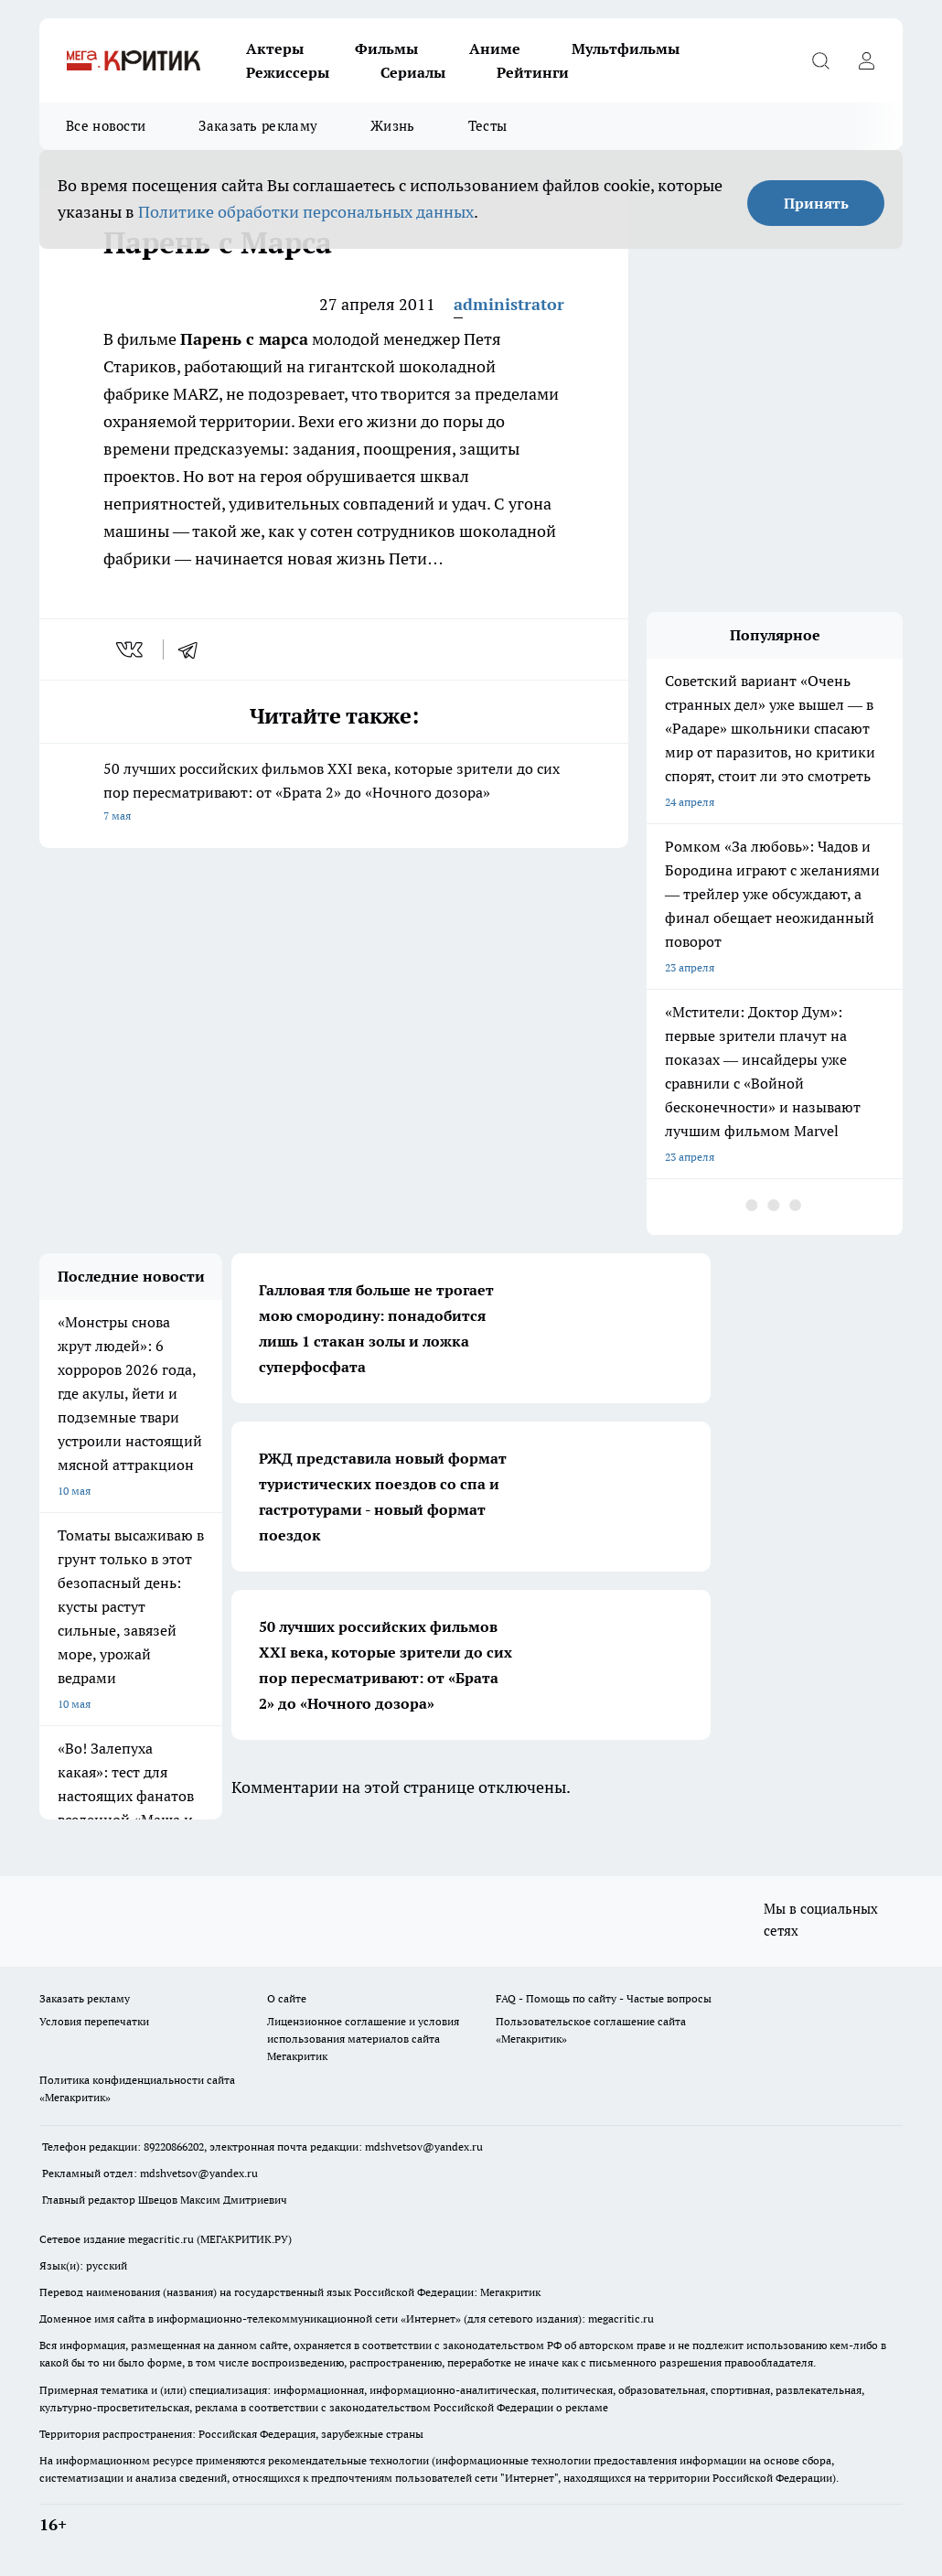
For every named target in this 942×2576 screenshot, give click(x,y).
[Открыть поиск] (820, 60)
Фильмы (386, 48)
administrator (509, 304)
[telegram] (194, 649)
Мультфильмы (626, 48)
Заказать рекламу (257, 125)
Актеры (275, 48)
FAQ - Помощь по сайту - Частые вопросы (604, 1998)
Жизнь (392, 125)
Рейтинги (533, 72)
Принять (816, 203)
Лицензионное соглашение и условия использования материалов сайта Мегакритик (363, 2038)
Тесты (488, 125)
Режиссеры (287, 72)
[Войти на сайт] (866, 60)
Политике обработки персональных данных (306, 211)
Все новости (105, 125)
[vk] (131, 649)
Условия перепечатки (94, 2021)
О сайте (286, 1998)
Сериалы (412, 72)
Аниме (494, 48)
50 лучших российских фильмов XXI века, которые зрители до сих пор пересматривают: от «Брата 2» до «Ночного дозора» (333, 793)
